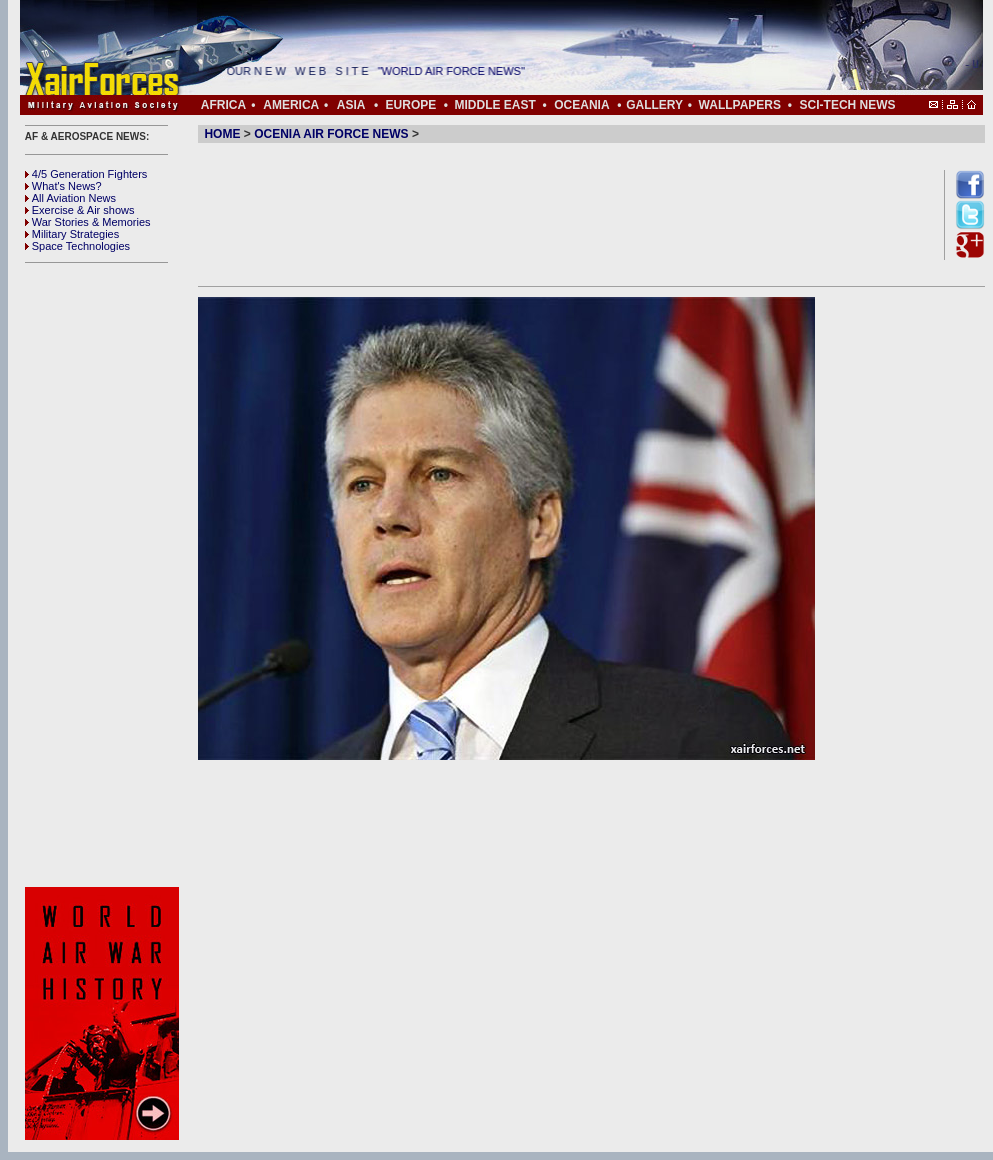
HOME (222, 134)
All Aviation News (70, 198)
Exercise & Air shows (80, 210)
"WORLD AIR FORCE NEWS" (463, 71)
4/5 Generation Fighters (88, 174)
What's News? (63, 186)
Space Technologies (77, 246)
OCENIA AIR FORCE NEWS (331, 134)
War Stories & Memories (88, 222)
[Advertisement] (105, 575)
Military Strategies (72, 234)
